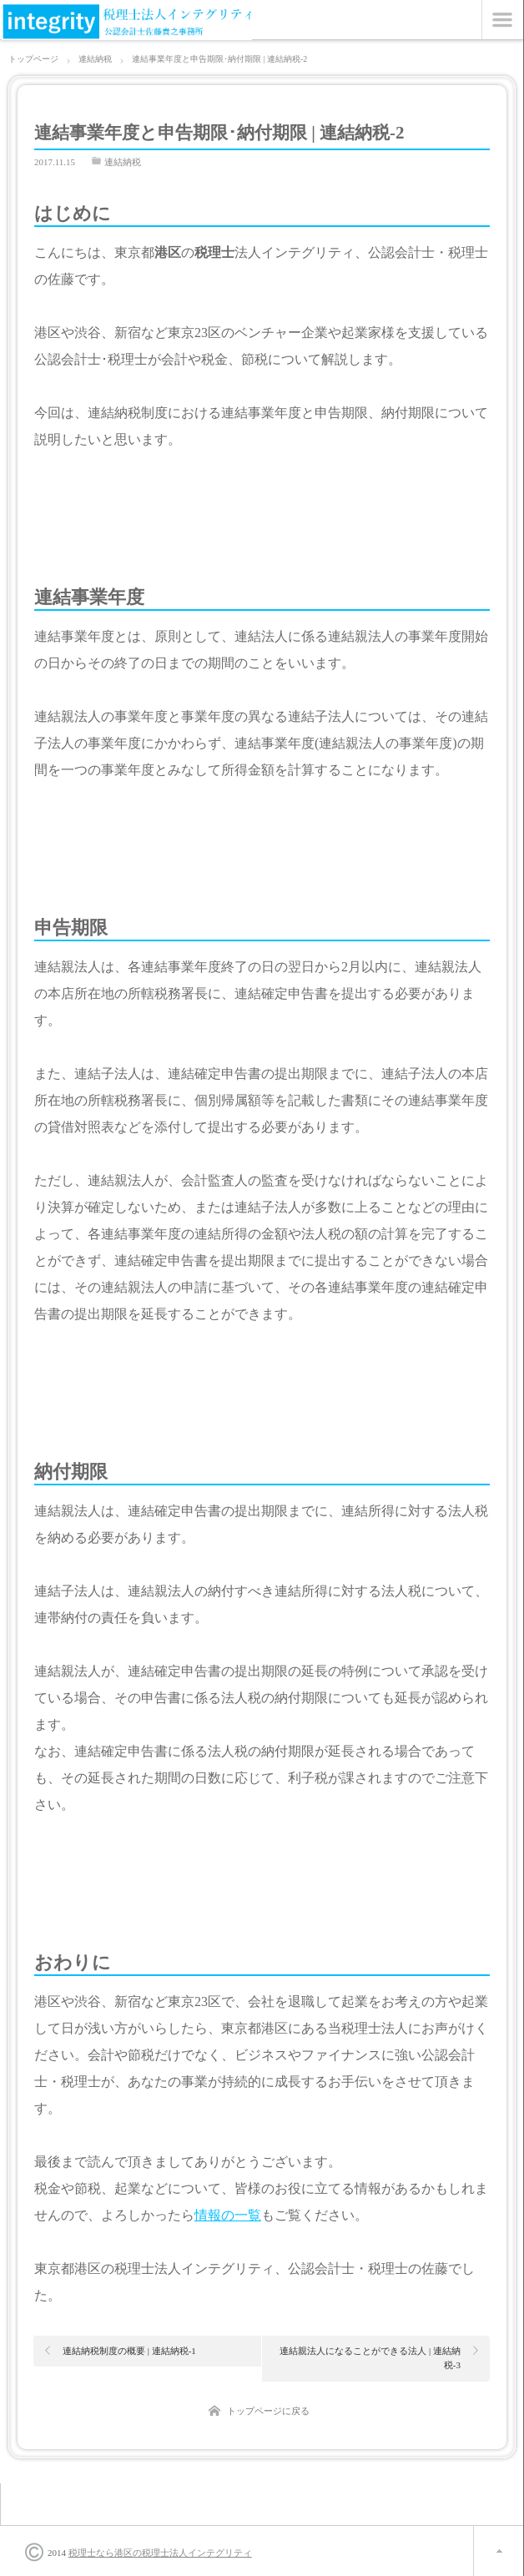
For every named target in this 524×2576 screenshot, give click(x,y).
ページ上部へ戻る (498, 2551)
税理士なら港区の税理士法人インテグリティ (160, 2553)
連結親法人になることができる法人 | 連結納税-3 (370, 2358)
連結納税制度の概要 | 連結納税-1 (129, 2351)
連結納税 (122, 162)
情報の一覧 (227, 2215)
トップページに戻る (268, 2411)
